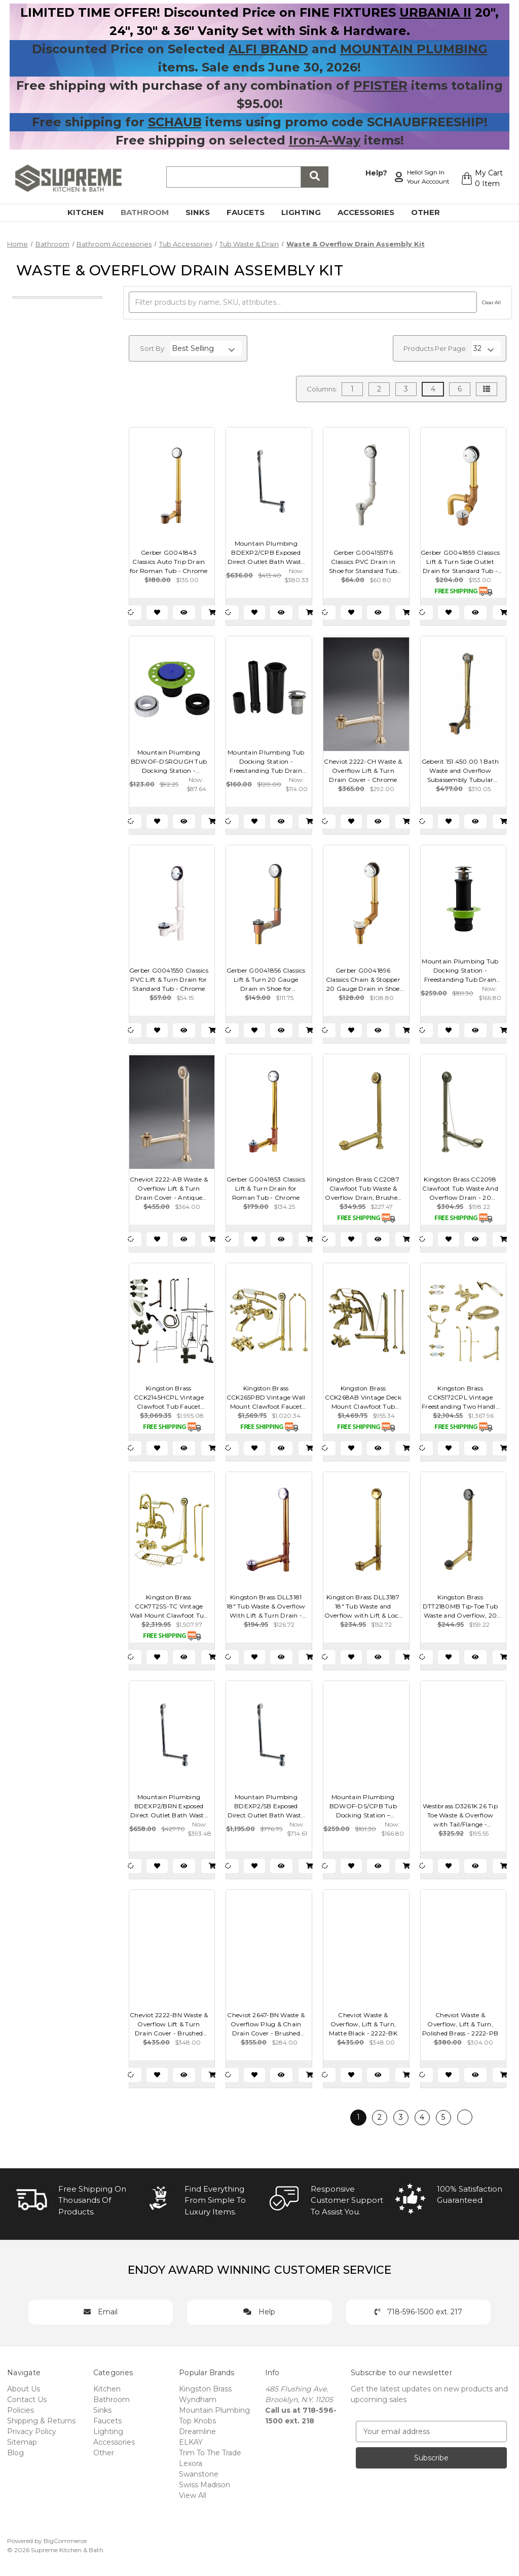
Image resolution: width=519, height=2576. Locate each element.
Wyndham (197, 2399)
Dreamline (197, 2431)
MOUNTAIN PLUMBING (414, 49)
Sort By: (153, 348)
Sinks (203, 212)
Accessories (372, 212)
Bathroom (150, 212)
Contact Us (27, 2399)
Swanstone (198, 2474)
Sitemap (22, 2442)
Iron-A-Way (324, 140)
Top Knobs (197, 2420)
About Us (23, 2388)
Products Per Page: (435, 348)
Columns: (322, 389)
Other (431, 212)
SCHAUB (175, 122)
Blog (15, 2452)
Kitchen (91, 212)
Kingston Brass (205, 2388)
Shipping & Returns (41, 2420)
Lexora (190, 2463)
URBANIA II (435, 12)
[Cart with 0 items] (481, 178)
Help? (376, 172)
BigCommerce (65, 2541)
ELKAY (191, 2442)
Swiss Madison (204, 2484)
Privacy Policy (31, 2431)
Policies (20, 2410)
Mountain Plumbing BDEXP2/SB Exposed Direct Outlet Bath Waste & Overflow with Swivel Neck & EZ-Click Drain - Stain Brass (266, 1806)
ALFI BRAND (268, 49)
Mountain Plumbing (214, 2410)
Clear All (491, 302)
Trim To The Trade (210, 2452)
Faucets (251, 212)
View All (192, 2495)
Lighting (306, 212)
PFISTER (380, 85)
